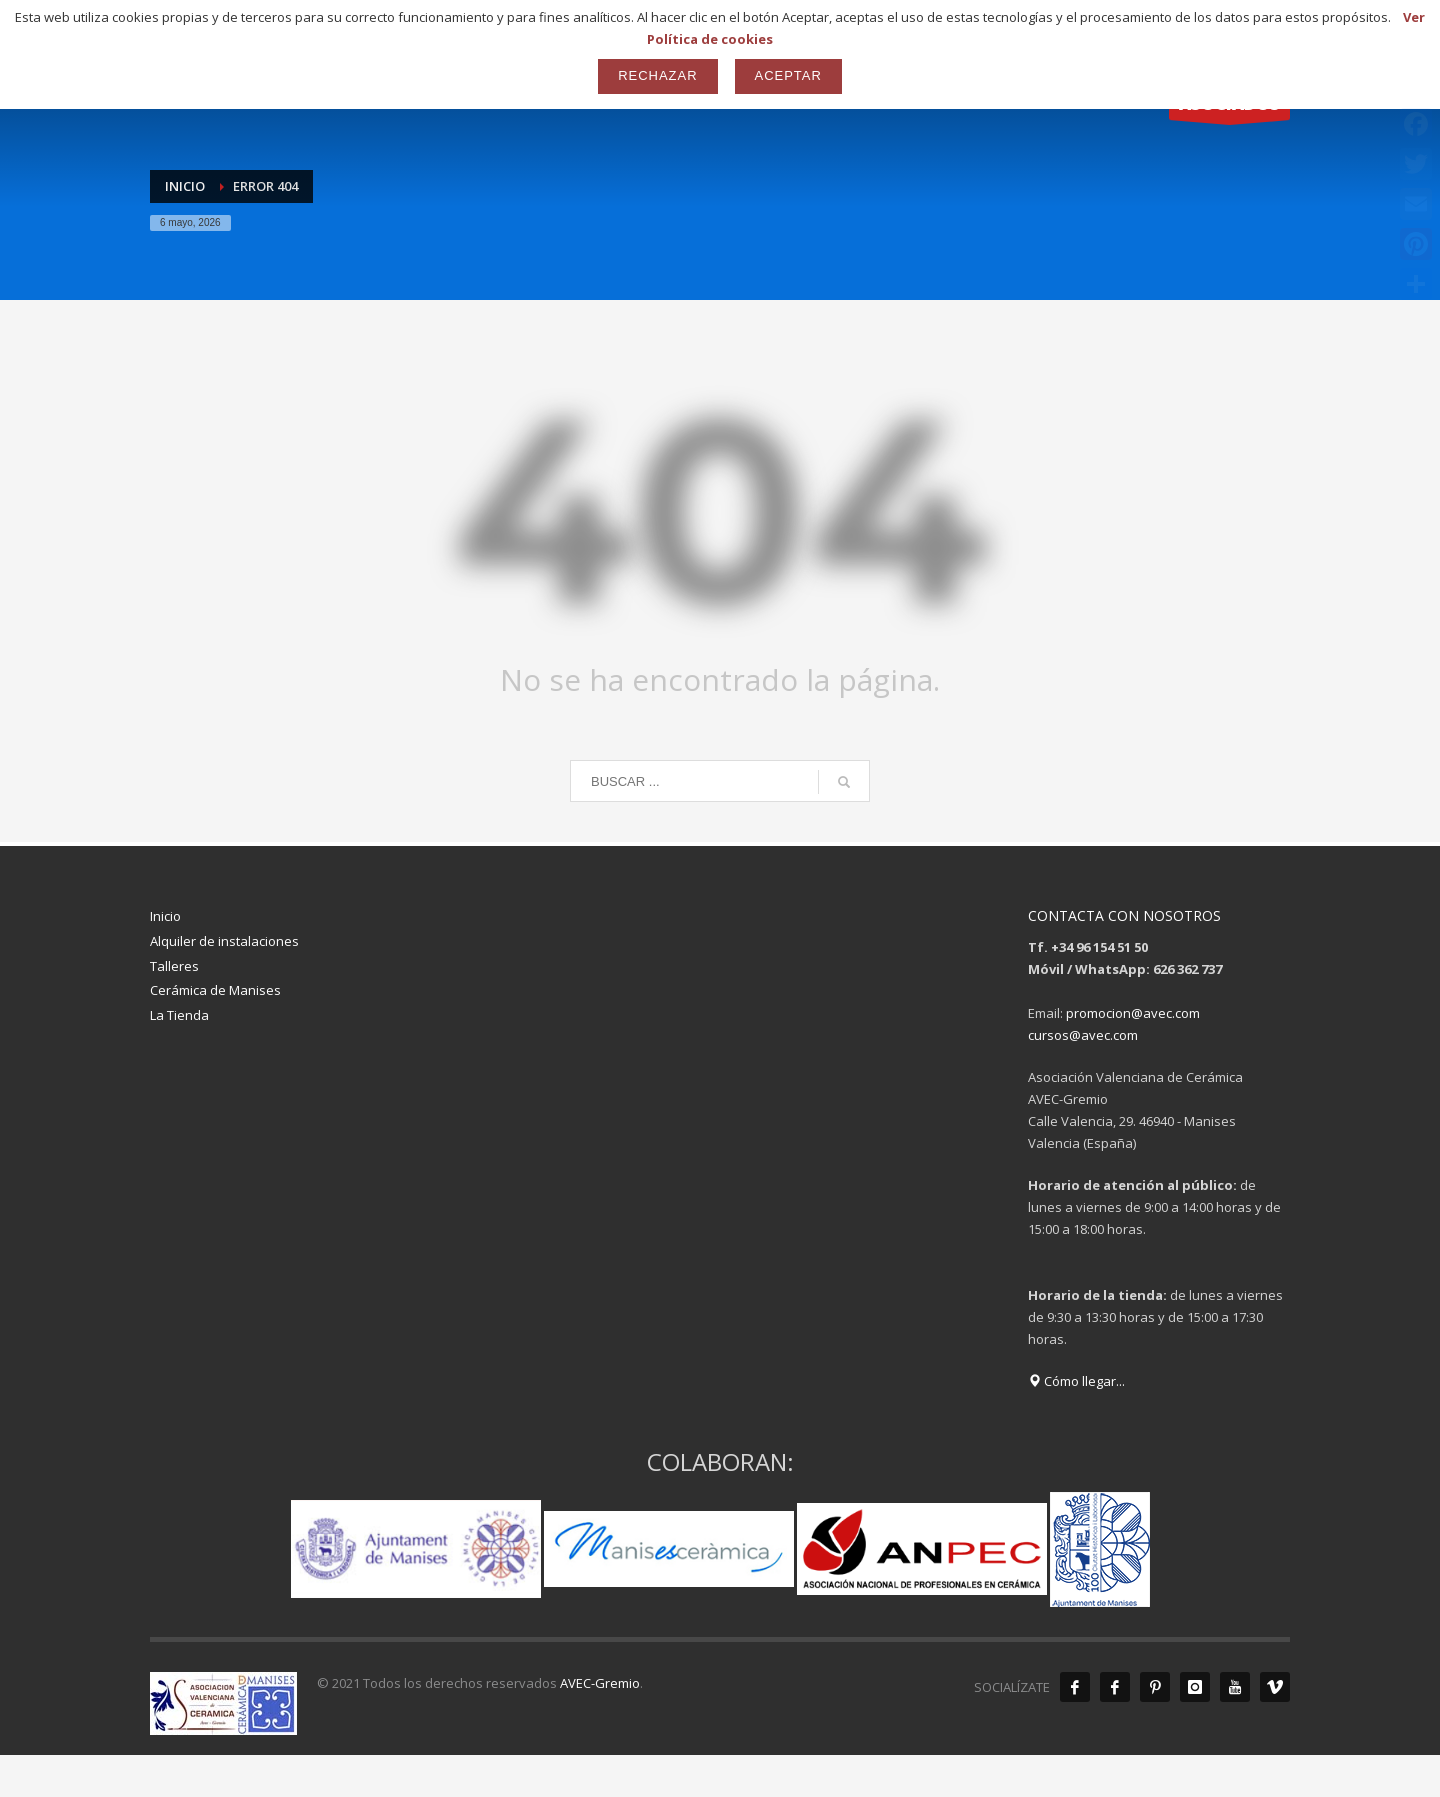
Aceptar (788, 75)
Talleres (174, 966)
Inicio (165, 916)
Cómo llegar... (1076, 1381)
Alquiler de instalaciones (224, 941)
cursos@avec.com (1083, 1035)
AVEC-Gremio (600, 1683)
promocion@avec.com (1133, 1013)
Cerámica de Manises (215, 990)
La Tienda (179, 1015)
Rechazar (657, 75)
